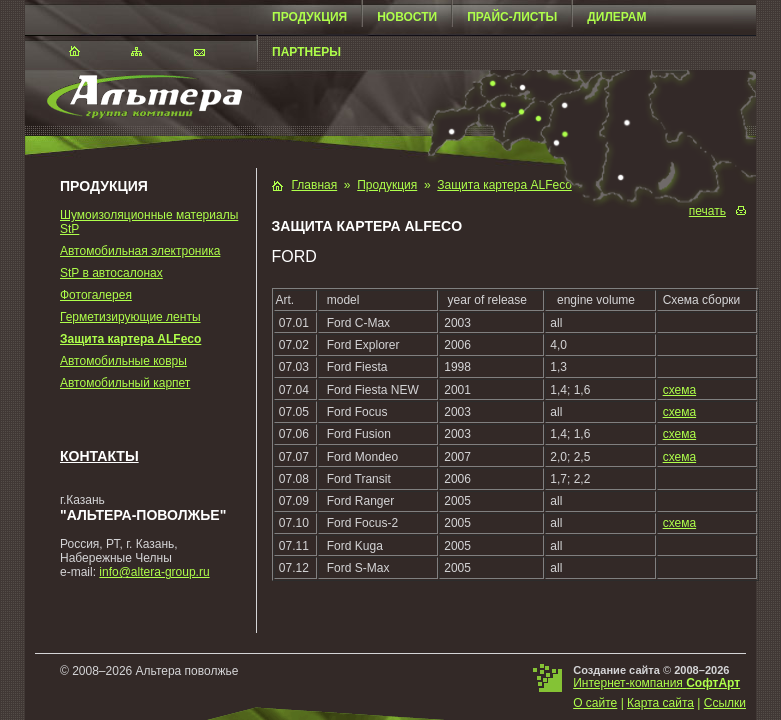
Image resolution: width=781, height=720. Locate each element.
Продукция (309, 17)
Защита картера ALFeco (130, 339)
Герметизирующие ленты (130, 317)
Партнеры (306, 52)
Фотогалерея (96, 295)
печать (707, 211)
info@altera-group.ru (154, 572)
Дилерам (616, 17)
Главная (315, 185)
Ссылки (725, 703)
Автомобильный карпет (125, 383)
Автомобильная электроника (140, 251)
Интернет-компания (656, 683)
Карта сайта (660, 703)
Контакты (99, 456)
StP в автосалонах (111, 273)
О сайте (595, 703)
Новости (407, 17)
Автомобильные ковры (123, 361)
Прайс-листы (512, 17)
